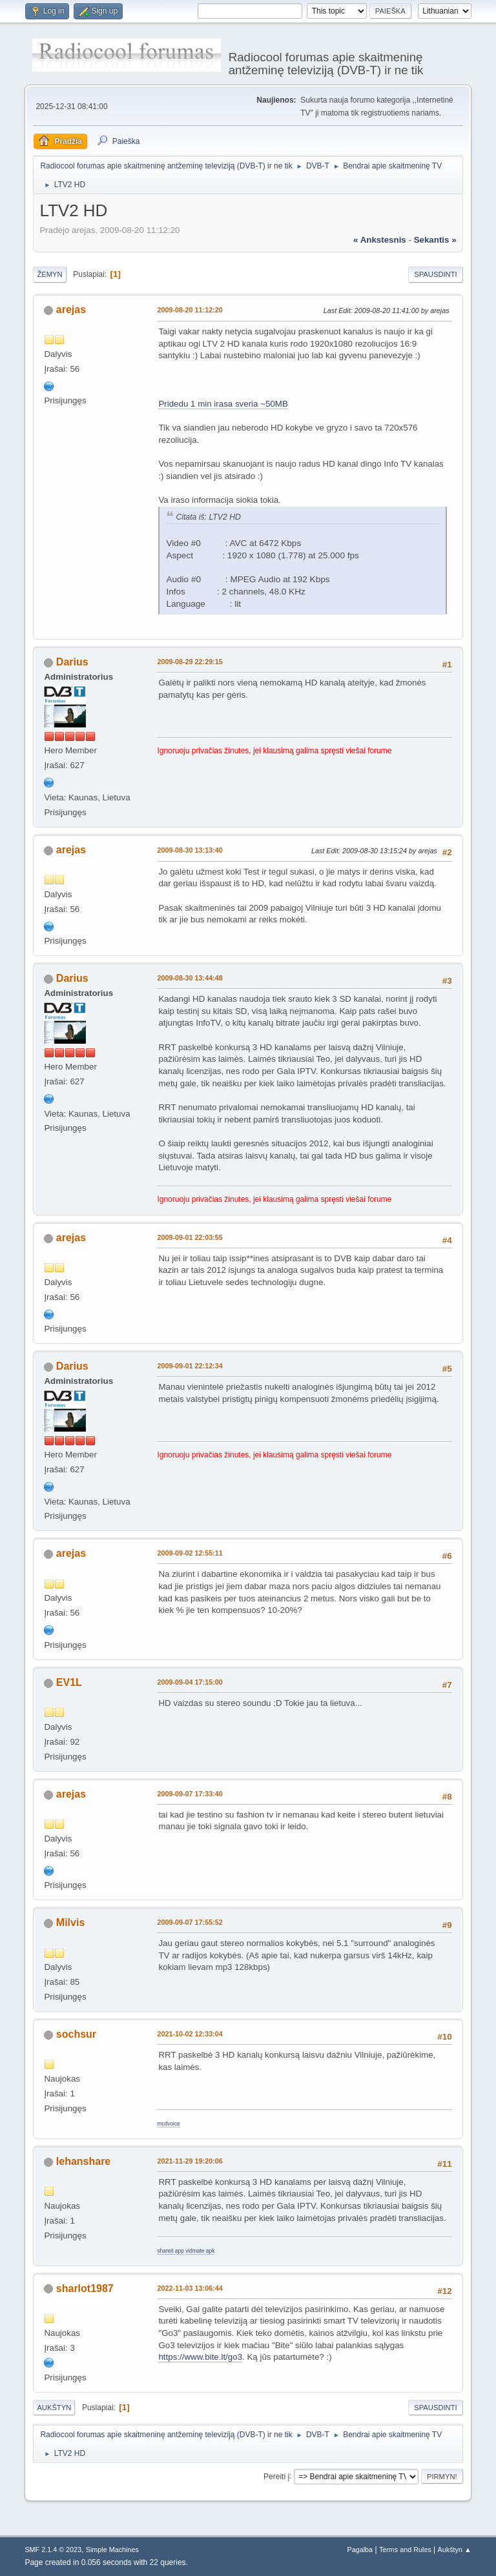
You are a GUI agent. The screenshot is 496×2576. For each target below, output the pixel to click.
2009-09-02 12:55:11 (189, 1553)
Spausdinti (435, 274)
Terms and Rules (405, 2549)
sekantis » (435, 240)
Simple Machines (112, 2549)
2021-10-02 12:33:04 (189, 2034)
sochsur (76, 2034)
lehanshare (83, 2161)
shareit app (170, 2250)
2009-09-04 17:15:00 (189, 1682)
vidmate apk (199, 2250)
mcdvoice (168, 2123)
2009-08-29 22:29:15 (189, 661)
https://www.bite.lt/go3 (200, 2357)
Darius (72, 661)
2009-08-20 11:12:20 (189, 310)
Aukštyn (54, 2407)
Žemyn (49, 274)
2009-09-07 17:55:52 (189, 1922)
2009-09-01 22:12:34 (189, 1366)
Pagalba (360, 2549)
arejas (71, 309)
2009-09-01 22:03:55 (189, 1237)
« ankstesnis (379, 240)
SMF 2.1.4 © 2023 (53, 2549)
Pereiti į (276, 2475)
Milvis (70, 1922)
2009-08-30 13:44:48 (189, 978)
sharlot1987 (85, 2288)
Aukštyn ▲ (454, 2549)
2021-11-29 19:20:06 (189, 2161)
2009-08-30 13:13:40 (189, 850)
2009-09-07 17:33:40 (189, 1794)
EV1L (69, 1682)
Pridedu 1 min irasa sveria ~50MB (222, 404)
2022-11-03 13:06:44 (189, 2288)
